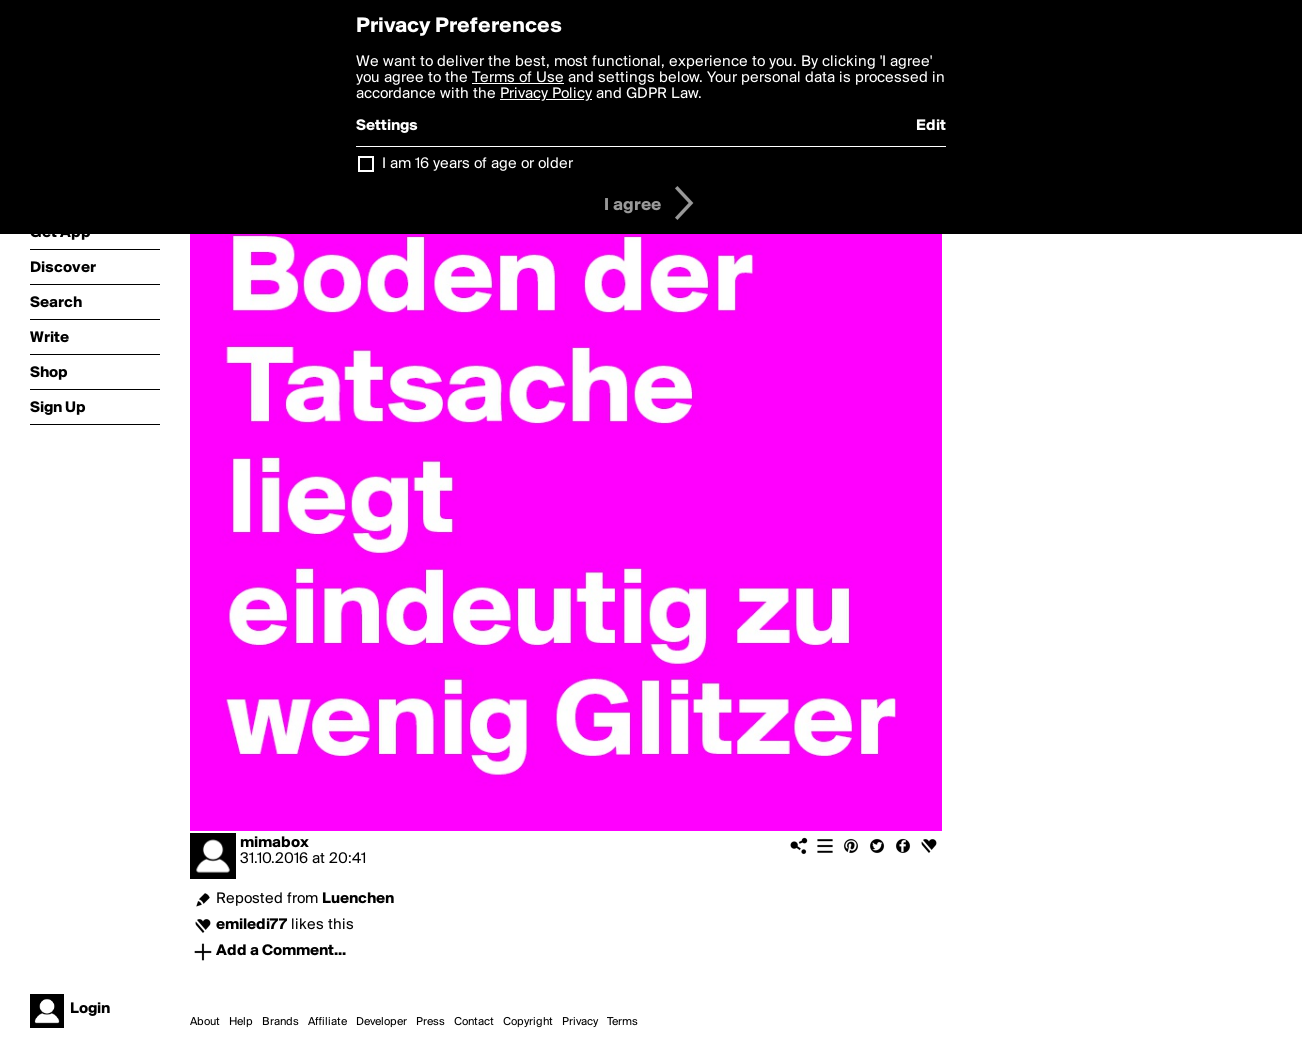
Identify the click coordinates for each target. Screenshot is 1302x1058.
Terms (622, 1022)
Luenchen (358, 899)
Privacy (580, 1022)
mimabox (274, 843)
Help (241, 1022)
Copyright (528, 1022)
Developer (381, 1022)
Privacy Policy (546, 94)
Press (430, 1022)
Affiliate (327, 1022)
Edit (931, 126)
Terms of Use (518, 78)
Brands (280, 1022)
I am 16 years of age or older (477, 164)
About (205, 1022)
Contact (474, 1022)
